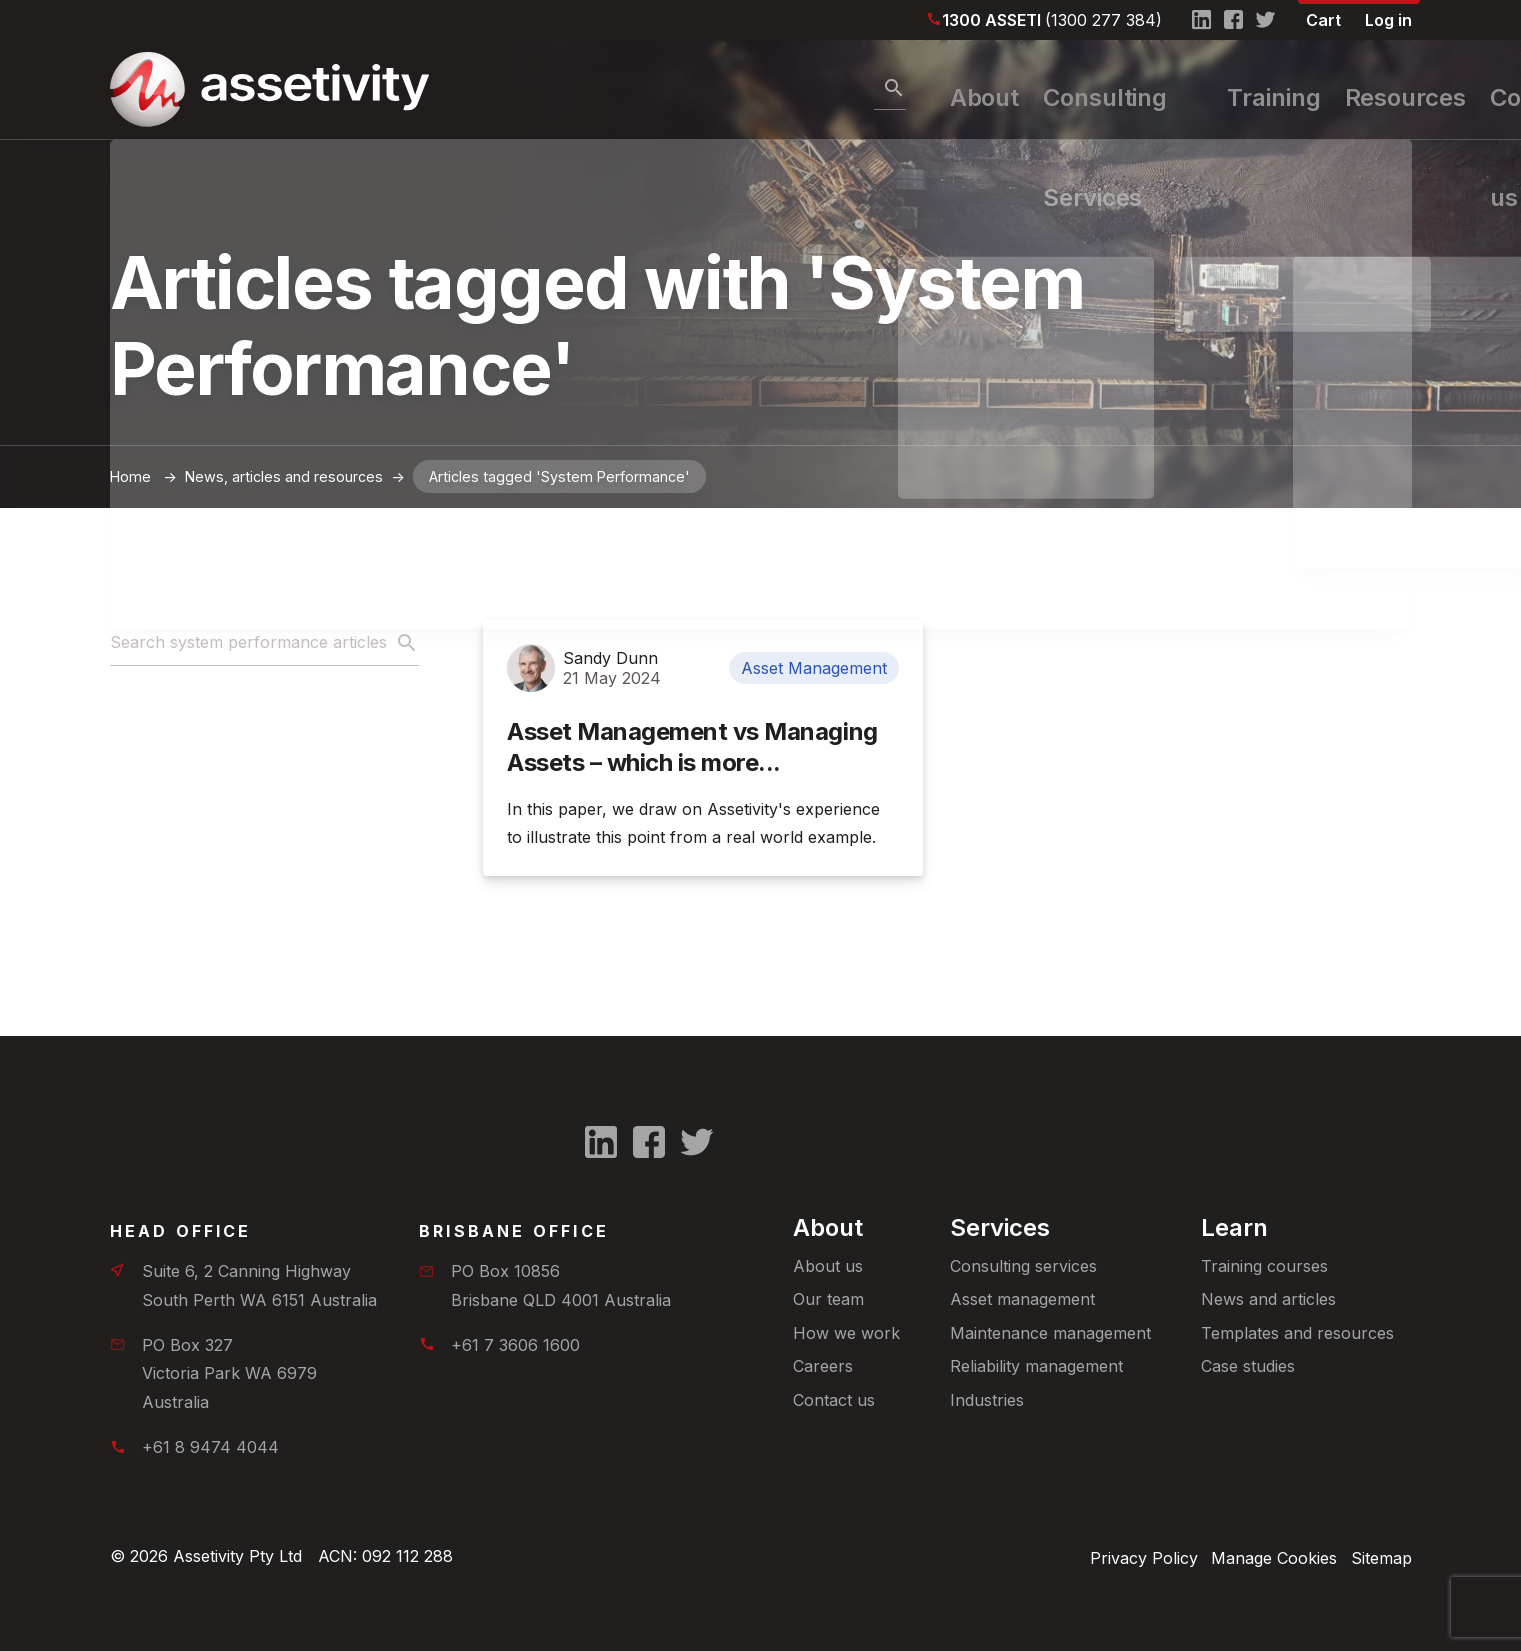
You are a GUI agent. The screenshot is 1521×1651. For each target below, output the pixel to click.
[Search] (634, 89)
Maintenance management (1050, 1333)
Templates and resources (1297, 1333)
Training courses (1264, 1266)
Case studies (1248, 1366)
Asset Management (814, 668)
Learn (1234, 1227)
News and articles (1268, 1299)
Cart (1323, 20)
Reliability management (1036, 1366)
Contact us (834, 1400)
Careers (823, 1366)
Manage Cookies (1267, 1556)
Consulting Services (932, 89)
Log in (1388, 20)
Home (130, 476)
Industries (987, 1400)
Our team (828, 1299)
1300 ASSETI (1052, 20)
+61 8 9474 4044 (210, 1447)
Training (1139, 89)
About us (828, 1266)
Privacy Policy (1129, 1556)
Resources (1293, 89)
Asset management (1022, 1299)
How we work (846, 1333)
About (736, 89)
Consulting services (1023, 1266)
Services (1000, 1227)
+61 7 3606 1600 (515, 1345)
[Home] (215, 90)
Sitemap (1381, 1556)
